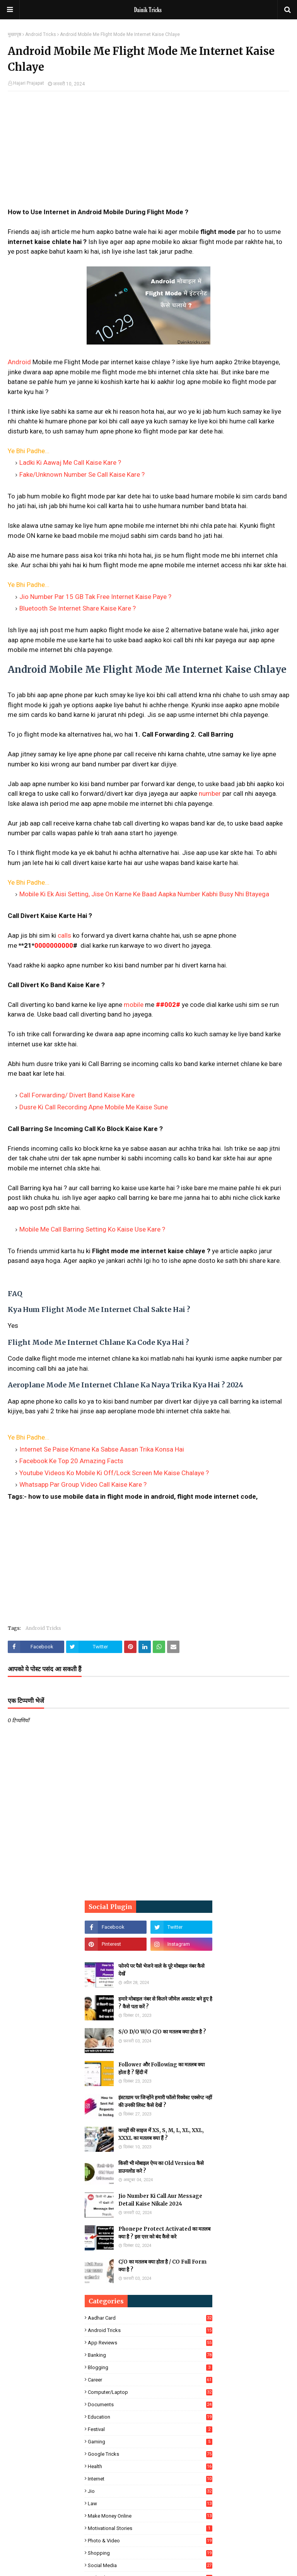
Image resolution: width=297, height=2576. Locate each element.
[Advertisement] (148, 153)
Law (150, 2503)
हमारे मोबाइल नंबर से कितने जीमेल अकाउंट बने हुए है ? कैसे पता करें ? (165, 2003)
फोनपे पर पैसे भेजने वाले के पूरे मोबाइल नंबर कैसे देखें (161, 1970)
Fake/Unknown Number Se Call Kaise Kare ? (82, 474)
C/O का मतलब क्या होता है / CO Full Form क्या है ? (162, 2266)
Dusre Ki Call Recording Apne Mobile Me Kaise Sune (93, 1107)
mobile (133, 1004)
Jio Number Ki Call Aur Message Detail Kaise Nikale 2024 (160, 2200)
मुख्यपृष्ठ (14, 34)
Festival (150, 2429)
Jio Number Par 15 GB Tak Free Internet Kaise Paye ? (95, 596)
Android (19, 362)
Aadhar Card (150, 2318)
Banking (150, 2355)
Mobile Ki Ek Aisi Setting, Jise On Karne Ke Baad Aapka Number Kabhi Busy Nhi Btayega (144, 894)
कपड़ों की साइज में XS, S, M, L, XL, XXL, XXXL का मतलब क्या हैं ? (161, 2134)
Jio (150, 2491)
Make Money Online (150, 2516)
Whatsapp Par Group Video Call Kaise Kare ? (83, 1484)
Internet (150, 2479)
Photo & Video (150, 2541)
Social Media (150, 2565)
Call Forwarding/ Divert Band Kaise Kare (77, 1095)
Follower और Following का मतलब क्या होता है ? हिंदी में (161, 2068)
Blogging (150, 2367)
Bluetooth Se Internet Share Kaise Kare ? (77, 608)
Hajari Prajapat (28, 83)
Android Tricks (40, 34)
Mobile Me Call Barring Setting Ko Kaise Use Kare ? (92, 1229)
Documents (150, 2404)
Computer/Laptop (150, 2392)
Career (150, 2380)
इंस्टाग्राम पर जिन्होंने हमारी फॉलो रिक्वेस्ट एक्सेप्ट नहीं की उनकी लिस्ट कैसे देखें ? (165, 2101)
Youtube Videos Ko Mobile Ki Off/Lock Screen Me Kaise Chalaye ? (114, 1473)
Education (150, 2417)
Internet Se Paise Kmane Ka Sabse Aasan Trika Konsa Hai (101, 1449)
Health (150, 2466)
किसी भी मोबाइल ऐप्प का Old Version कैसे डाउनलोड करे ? (161, 2167)
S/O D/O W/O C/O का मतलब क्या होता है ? (162, 2031)
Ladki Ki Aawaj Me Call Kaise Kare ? (70, 462)
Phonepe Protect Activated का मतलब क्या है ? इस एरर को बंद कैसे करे (164, 2233)
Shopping (150, 2553)
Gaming (150, 2442)
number (210, 793)
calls (64, 935)
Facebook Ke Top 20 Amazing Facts (71, 1461)
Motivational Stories (150, 2528)
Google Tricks (150, 2454)
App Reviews (150, 2343)
